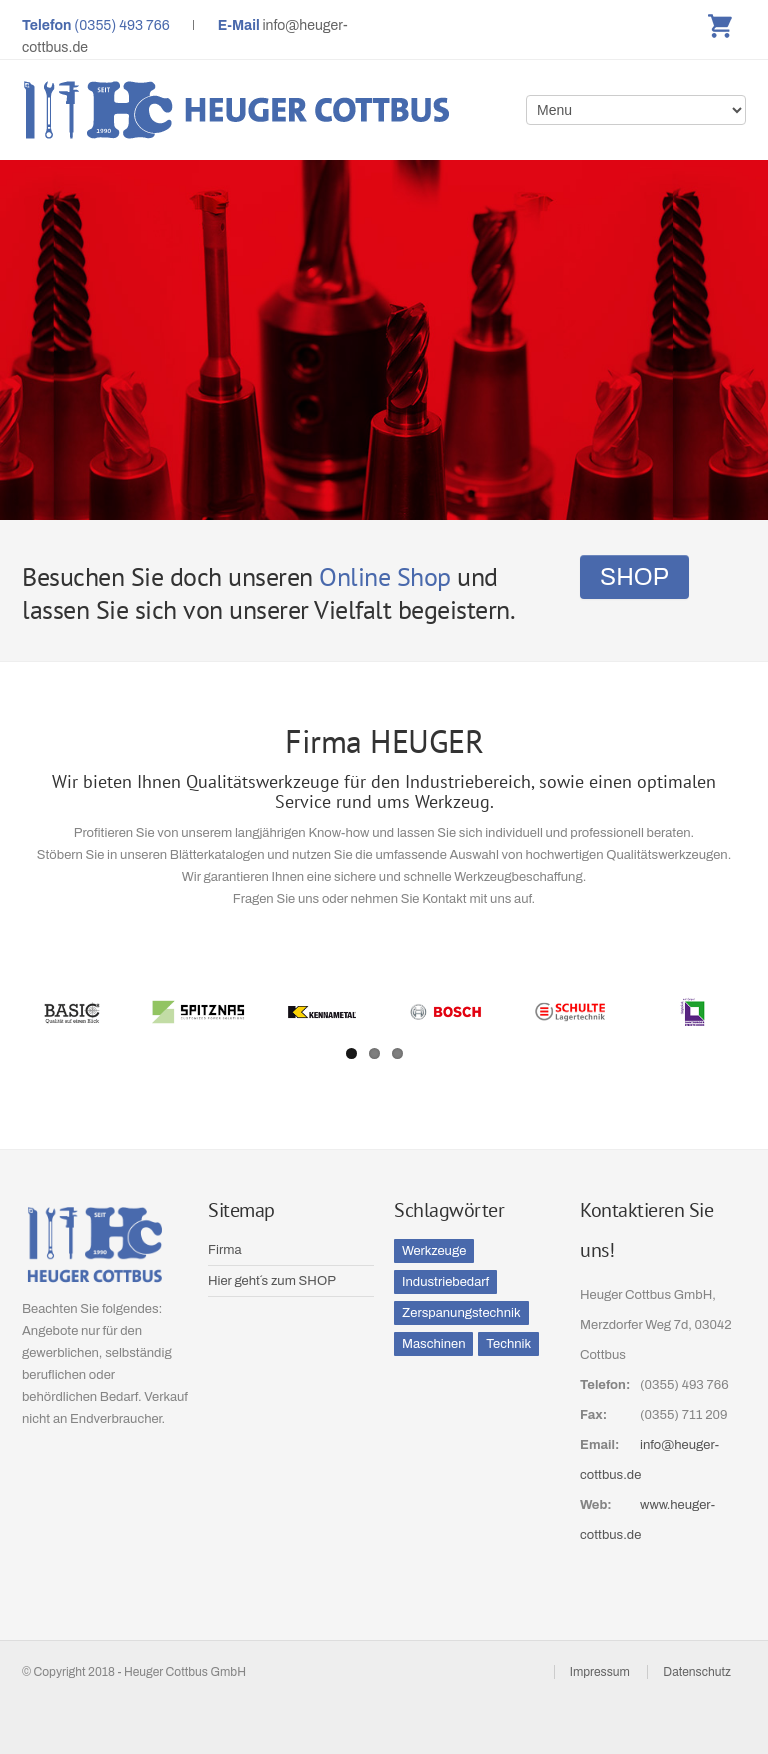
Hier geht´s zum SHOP (272, 1281)
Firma (224, 1250)
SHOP (634, 577)
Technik (508, 1344)
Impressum (600, 1672)
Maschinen (433, 1344)
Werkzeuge (434, 1251)
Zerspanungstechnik (461, 1313)
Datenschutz (697, 1672)
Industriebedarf (445, 1282)
